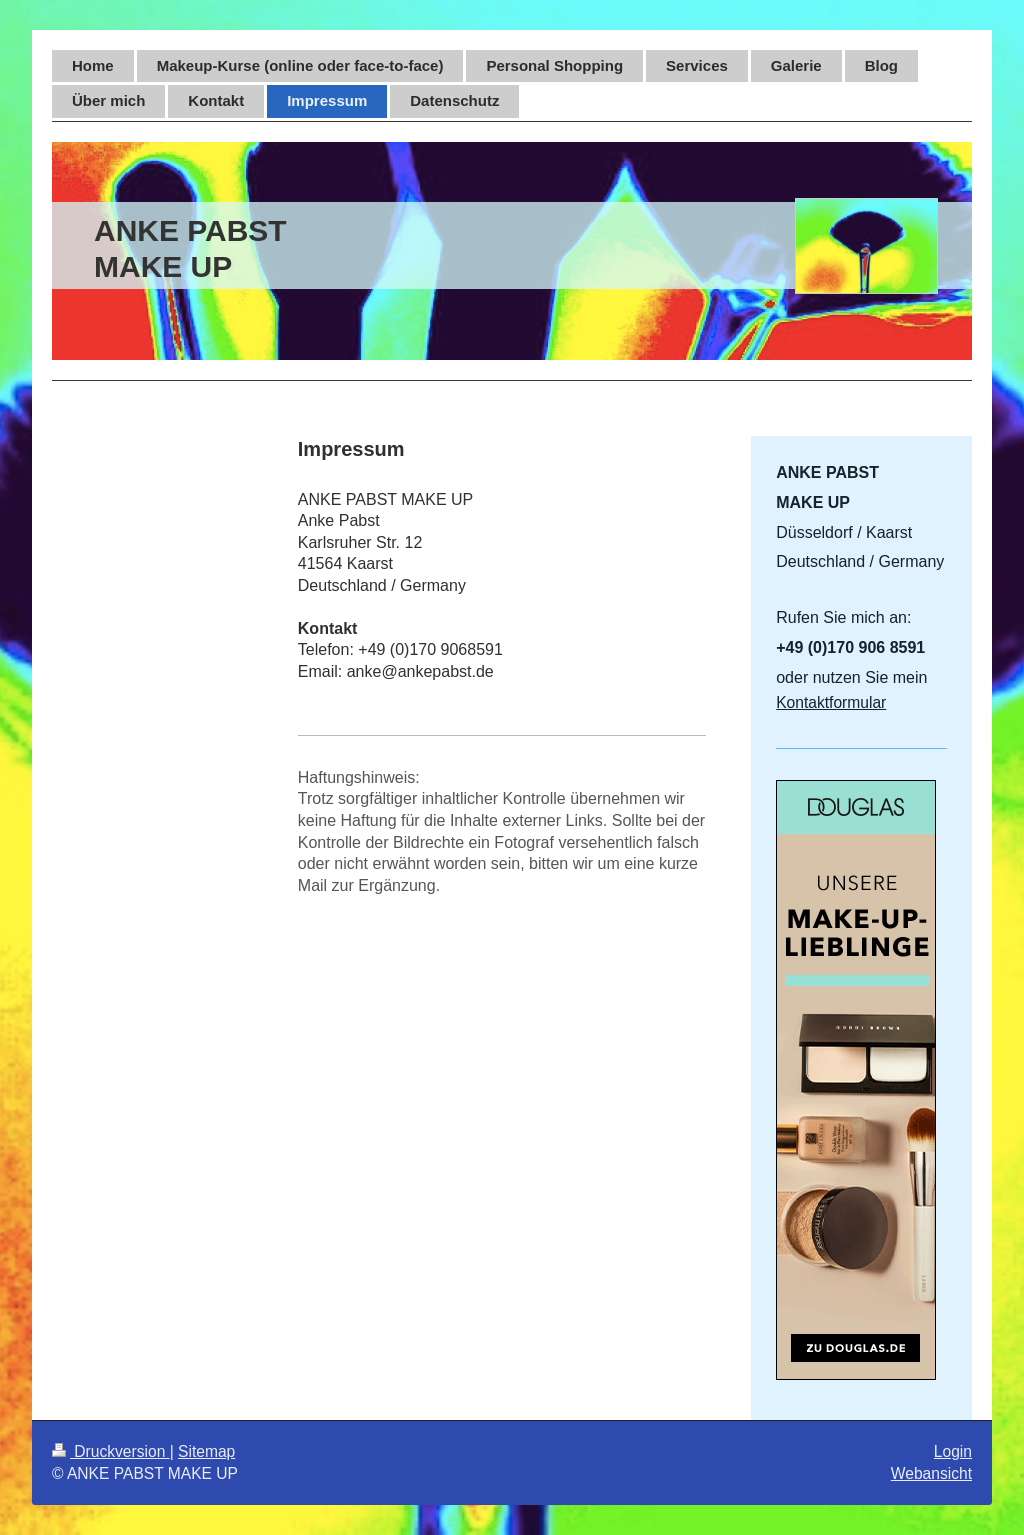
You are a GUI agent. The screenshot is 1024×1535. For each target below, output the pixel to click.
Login (953, 1451)
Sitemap (206, 1451)
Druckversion (111, 1451)
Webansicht (931, 1473)
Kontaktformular (831, 702)
